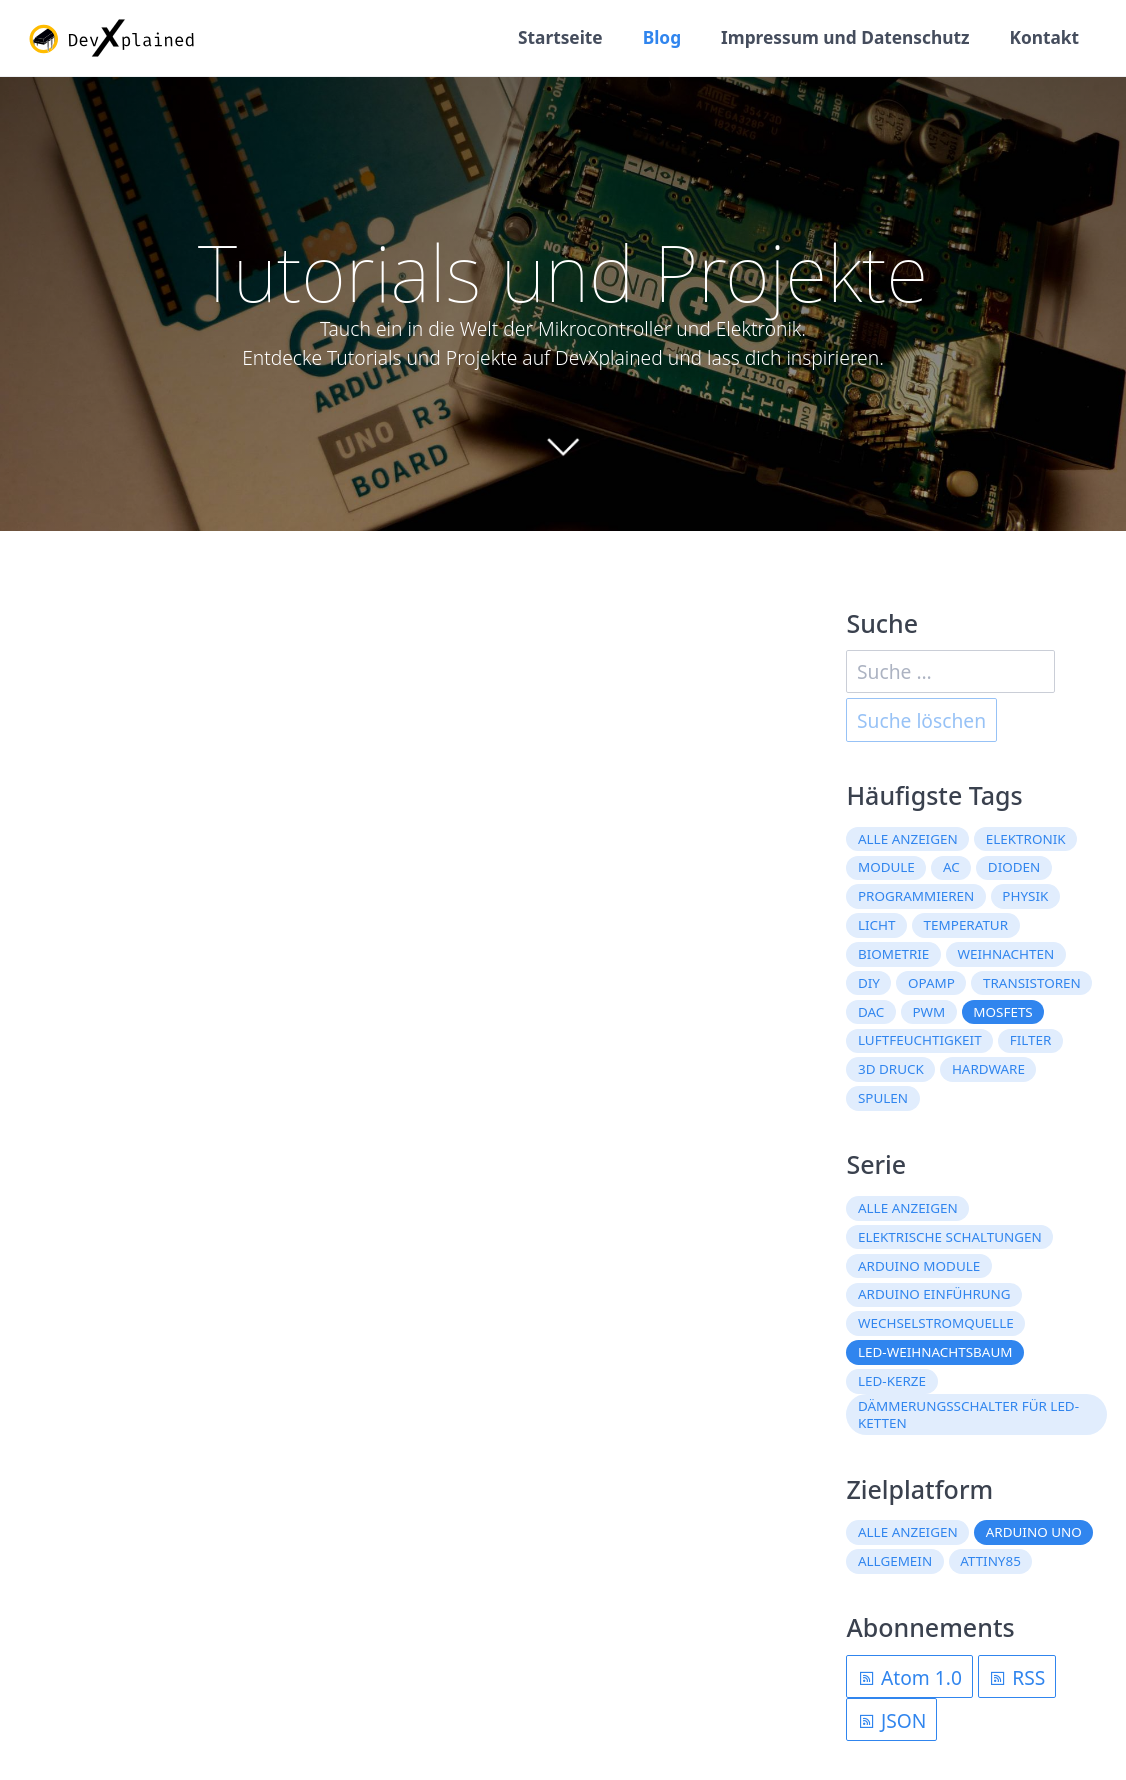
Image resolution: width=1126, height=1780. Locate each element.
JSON (891, 1720)
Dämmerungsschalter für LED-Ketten (968, 1414)
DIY (869, 983)
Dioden (1014, 867)
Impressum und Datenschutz (845, 37)
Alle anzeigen (908, 839)
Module (886, 867)
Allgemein (895, 1561)
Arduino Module (919, 1266)
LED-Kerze (892, 1381)
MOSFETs (1002, 1012)
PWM (928, 1012)
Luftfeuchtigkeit (920, 1040)
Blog (662, 37)
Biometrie (893, 954)
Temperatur (966, 925)
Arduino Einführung (934, 1294)
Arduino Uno (1034, 1532)
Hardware (988, 1069)
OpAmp (931, 983)
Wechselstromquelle (936, 1323)
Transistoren (1032, 983)
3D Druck (891, 1069)
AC (951, 867)
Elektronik (1026, 839)
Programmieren (916, 896)
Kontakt (1044, 37)
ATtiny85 (990, 1561)
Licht (877, 925)
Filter (1031, 1040)
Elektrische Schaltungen (950, 1237)
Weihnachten (1005, 954)
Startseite (560, 37)
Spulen (883, 1098)
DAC (871, 1012)
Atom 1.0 (909, 1677)
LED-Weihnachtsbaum (935, 1352)
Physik (1025, 896)
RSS (1016, 1677)
